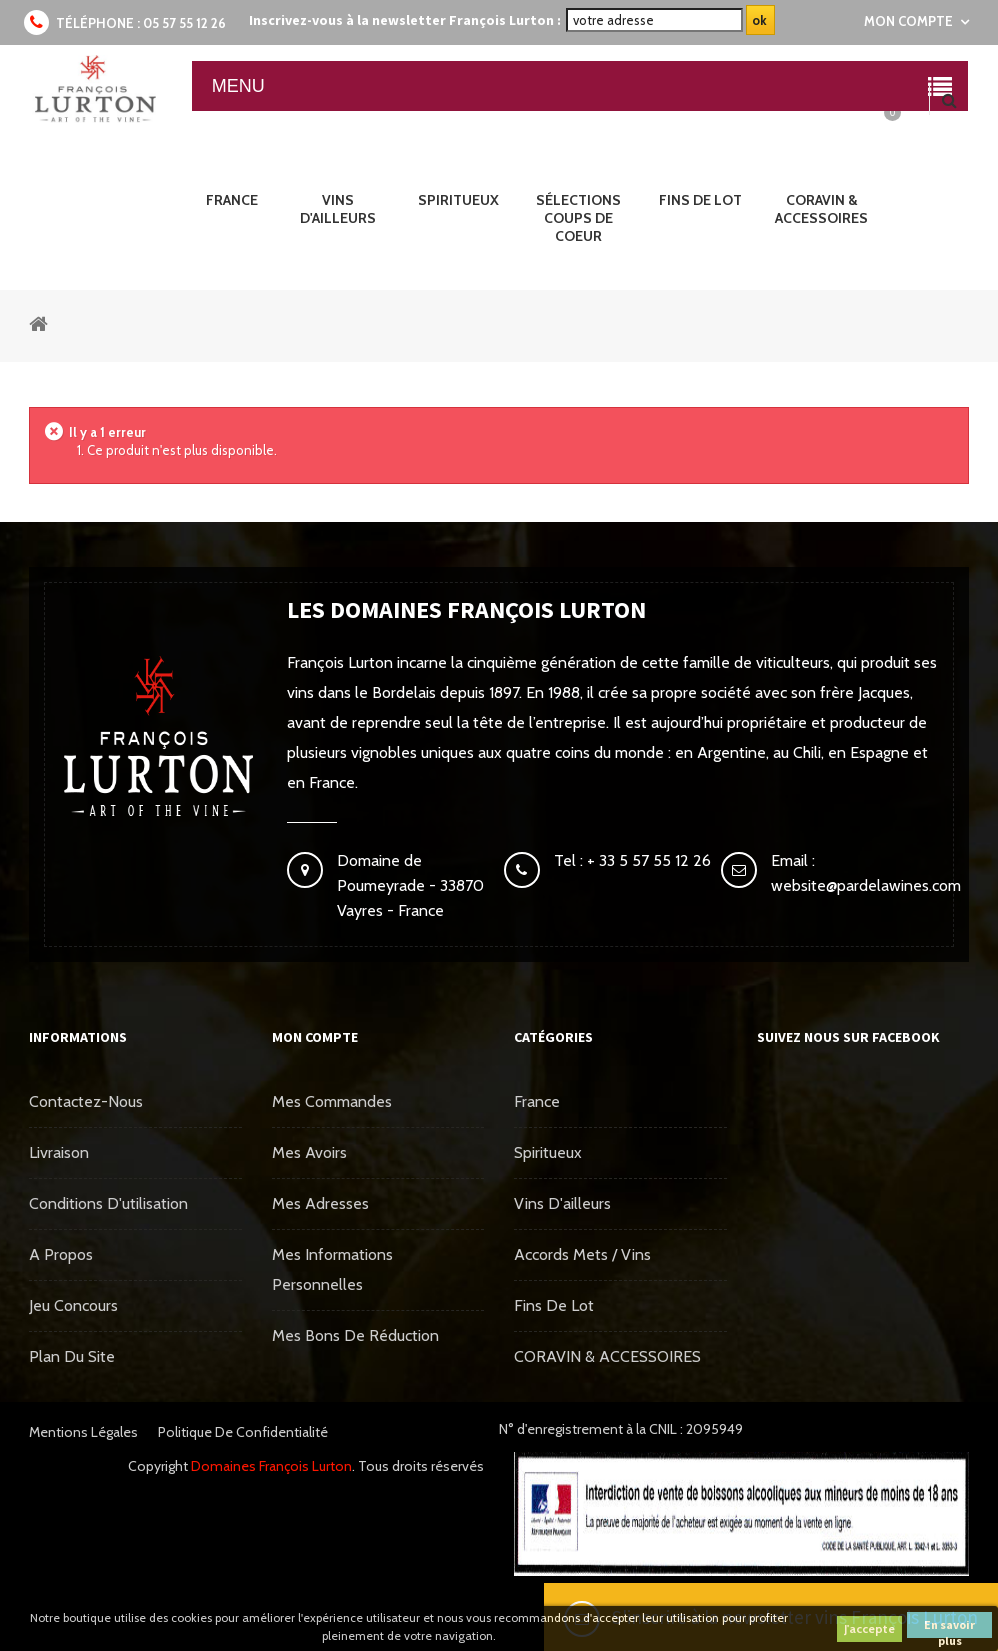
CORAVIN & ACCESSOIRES (607, 1356)
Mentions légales (83, 1432)
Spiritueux (548, 1152)
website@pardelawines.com (866, 885)
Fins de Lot (554, 1305)
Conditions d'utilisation (108, 1203)
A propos (61, 1254)
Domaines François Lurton (271, 1466)
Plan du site (72, 1356)
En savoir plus (949, 1627)
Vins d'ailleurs (562, 1203)
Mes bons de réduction (355, 1335)
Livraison (59, 1152)
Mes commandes (332, 1101)
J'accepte (869, 1628)
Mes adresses (320, 1203)
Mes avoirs (309, 1152)
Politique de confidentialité (243, 1432)
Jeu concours (73, 1305)
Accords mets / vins (582, 1254)
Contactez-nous (86, 1101)
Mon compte (315, 1037)
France (537, 1101)
